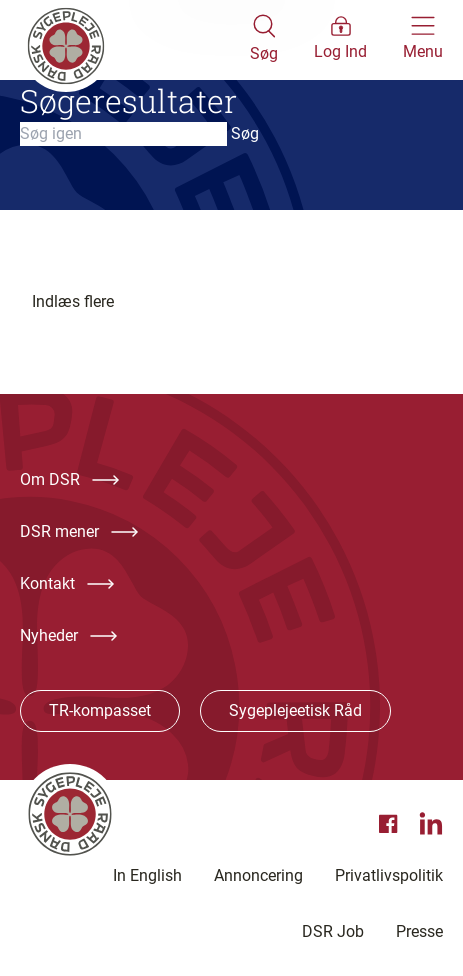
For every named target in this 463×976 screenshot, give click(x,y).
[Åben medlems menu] (340, 40)
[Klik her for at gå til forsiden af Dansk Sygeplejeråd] (135, 40)
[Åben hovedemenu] (423, 40)
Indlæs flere (73, 301)
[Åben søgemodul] (264, 40)
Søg (245, 133)
